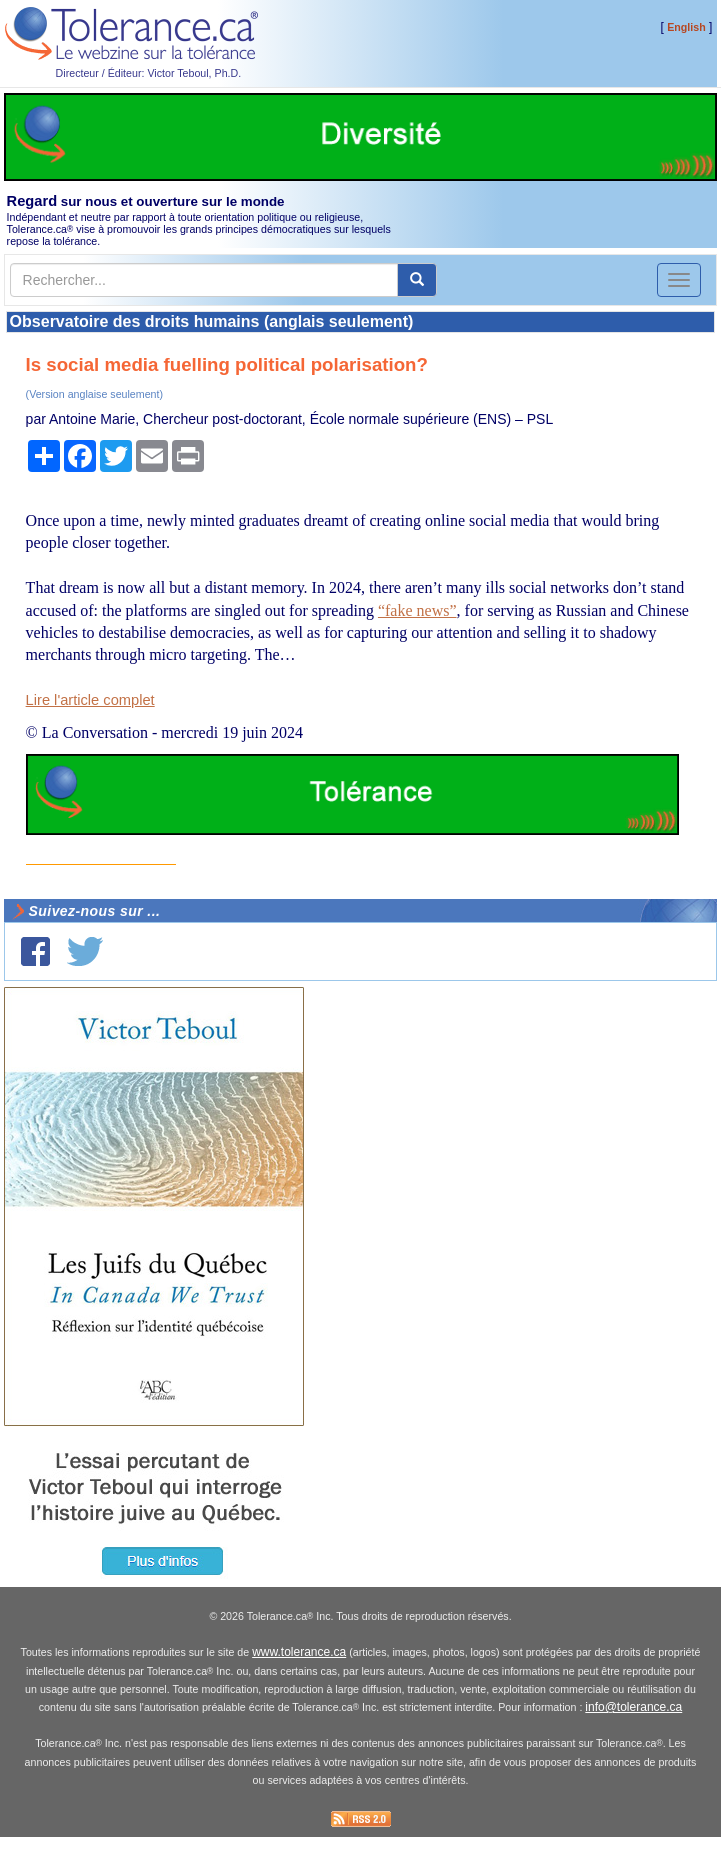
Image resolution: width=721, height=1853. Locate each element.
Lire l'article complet (90, 700)
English (686, 27)
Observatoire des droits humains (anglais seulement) (212, 321)
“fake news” (417, 610)
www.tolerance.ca (299, 1652)
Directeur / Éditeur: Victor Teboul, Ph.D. (149, 73)
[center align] (417, 280)
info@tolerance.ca (633, 1707)
